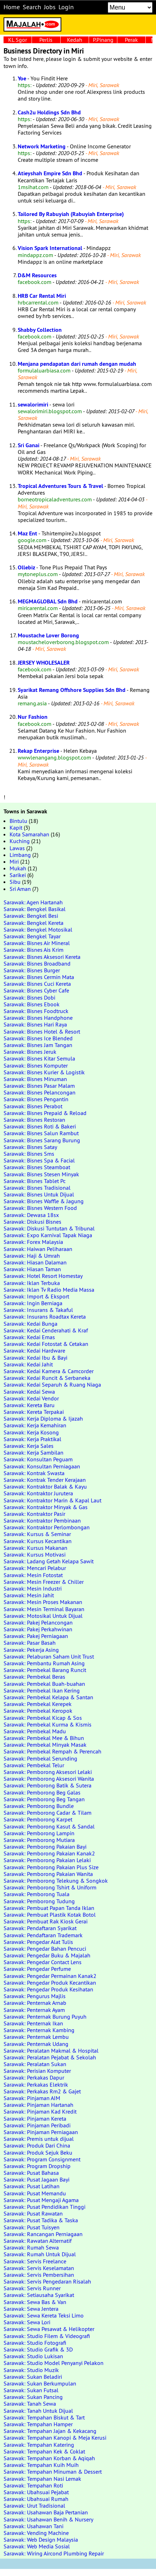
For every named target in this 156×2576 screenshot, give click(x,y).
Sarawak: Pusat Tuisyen (32, 2227)
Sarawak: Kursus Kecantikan (38, 1541)
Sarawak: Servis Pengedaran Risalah (47, 2281)
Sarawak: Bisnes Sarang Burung (42, 1140)
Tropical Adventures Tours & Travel (60, 486)
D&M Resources (37, 275)
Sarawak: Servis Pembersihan (39, 2274)
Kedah (74, 39)
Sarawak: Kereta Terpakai (34, 1411)
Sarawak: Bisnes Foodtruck (36, 1010)
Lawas (17, 848)
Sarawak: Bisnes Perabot (33, 1106)
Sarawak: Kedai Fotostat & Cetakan (46, 1343)
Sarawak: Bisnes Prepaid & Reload (45, 1112)
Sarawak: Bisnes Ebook (32, 1004)
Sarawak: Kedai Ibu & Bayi (35, 1357)
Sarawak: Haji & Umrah (32, 1255)
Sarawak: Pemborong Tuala (36, 1894)
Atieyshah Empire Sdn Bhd (50, 173)
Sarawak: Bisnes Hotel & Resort (42, 1031)
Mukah (18, 868)
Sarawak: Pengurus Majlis (35, 1996)
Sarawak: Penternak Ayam (34, 2009)
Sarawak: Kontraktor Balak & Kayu (45, 1486)
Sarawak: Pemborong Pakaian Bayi (45, 1846)
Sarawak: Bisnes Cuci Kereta (37, 983)
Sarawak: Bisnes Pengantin (36, 1099)
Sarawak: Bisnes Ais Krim (33, 949)
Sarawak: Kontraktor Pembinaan (42, 1520)
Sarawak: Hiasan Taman (32, 1269)
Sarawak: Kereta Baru (29, 1405)
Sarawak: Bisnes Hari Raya (35, 1024)
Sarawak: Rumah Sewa (31, 2247)
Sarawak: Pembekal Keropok (38, 1710)
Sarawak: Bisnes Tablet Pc (35, 1180)
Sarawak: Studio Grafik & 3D (38, 2349)
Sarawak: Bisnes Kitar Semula (39, 1058)
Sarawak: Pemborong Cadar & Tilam (47, 1812)
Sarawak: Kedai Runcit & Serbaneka (47, 1377)
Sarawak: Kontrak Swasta (34, 1473)
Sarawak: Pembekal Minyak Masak (45, 1744)
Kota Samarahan (29, 834)
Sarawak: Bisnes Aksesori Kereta (42, 956)
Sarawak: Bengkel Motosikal (38, 929)
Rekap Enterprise (38, 751)
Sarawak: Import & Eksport (36, 1296)
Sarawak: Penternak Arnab (35, 2002)
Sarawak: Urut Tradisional (34, 2505)
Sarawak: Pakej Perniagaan (36, 1635)
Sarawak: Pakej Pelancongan (38, 1622)
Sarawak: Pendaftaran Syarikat (40, 1928)
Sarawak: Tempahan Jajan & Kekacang (50, 2430)
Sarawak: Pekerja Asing (31, 1649)
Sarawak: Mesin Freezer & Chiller (44, 1581)
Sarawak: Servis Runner (32, 2288)
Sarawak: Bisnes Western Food (40, 1207)
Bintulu (18, 820)
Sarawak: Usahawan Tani (33, 2526)
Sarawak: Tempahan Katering (39, 2444)
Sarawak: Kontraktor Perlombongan (47, 1527)
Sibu (15, 881)
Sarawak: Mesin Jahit (29, 1595)
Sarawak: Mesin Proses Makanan (43, 1601)
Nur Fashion (33, 717)
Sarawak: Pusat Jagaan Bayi (36, 2179)
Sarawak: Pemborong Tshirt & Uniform (50, 1887)
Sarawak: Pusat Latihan (32, 2186)
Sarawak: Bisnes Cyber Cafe (36, 990)
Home (12, 7)
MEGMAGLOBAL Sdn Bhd (48, 601)
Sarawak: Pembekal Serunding (40, 1758)
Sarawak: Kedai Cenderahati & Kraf (46, 1330)
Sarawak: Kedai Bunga (30, 1323)
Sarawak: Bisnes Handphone (38, 1017)
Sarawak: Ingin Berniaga (33, 1303)
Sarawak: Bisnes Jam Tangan (38, 1044)
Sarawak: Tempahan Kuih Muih (41, 2464)
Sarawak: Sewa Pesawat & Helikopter (49, 2328)
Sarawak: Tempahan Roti (33, 2485)
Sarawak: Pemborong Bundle (39, 1805)
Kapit (16, 827)
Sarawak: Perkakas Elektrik (36, 2084)
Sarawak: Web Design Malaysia (41, 2539)
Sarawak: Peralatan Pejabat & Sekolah (50, 2057)
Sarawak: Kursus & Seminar (37, 1533)
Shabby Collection (40, 330)
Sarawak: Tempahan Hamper (38, 2424)
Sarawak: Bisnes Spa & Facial (39, 1160)
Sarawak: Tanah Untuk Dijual (38, 2410)
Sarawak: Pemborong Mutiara (39, 1839)
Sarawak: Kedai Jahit (28, 1364)
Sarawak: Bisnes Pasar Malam (39, 1085)
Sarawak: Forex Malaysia (33, 1241)
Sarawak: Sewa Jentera (31, 2308)
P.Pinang (103, 39)
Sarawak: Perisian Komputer (37, 2070)
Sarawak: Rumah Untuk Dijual (40, 2254)
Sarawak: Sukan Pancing (33, 2396)
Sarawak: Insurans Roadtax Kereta (45, 1316)
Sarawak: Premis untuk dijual (39, 2138)
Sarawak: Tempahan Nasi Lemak (42, 2478)
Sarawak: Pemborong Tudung (39, 1901)
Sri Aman (20, 888)
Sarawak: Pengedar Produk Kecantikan (50, 1982)
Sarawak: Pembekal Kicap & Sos (43, 1717)
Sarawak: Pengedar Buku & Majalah (47, 1955)
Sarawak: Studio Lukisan (33, 2356)
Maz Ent (27, 533)
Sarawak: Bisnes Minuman (35, 1078)
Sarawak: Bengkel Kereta (33, 922)
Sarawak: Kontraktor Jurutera (38, 1493)
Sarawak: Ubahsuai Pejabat (36, 2492)
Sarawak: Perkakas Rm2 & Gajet (42, 2091)
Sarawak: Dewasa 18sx (31, 1214)
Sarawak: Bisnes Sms (29, 1153)
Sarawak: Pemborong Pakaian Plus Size (51, 1867)
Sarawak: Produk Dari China (37, 2145)
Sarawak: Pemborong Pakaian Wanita (48, 1873)
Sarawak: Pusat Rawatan (33, 2213)
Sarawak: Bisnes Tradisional (37, 1187)
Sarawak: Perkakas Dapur (34, 2077)
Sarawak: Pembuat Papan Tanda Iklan (49, 1907)
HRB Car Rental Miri (42, 296)
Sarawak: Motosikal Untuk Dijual (43, 1615)
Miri (14, 861)
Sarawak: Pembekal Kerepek (38, 1703)
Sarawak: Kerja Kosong (31, 1432)
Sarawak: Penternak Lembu (36, 2036)
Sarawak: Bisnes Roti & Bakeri (40, 1126)
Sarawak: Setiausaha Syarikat (39, 2294)
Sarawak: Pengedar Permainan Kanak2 (50, 1975)
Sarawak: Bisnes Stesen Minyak (41, 1174)
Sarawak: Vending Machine (36, 2532)
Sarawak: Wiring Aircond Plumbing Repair (54, 2553)
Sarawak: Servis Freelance (35, 2261)
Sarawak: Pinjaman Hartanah (38, 2104)
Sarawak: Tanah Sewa (30, 2403)
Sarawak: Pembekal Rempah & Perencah (52, 1751)
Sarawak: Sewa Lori (27, 2322)
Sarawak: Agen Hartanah (33, 902)
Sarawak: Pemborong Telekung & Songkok (56, 1880)
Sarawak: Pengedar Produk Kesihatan (48, 1989)
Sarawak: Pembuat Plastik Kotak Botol (50, 1914)
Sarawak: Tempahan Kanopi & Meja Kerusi (55, 2437)
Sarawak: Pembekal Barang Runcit (45, 1669)
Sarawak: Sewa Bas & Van (35, 2301)
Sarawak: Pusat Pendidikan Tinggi (44, 2206)
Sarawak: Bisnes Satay (30, 1146)
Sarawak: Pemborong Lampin (39, 1833)
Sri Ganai (28, 445)
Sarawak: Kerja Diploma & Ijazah (43, 1418)
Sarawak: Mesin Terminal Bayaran (44, 1609)
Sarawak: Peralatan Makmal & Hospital (51, 2050)
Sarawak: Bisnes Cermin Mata (39, 976)
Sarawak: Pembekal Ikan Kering (42, 1690)
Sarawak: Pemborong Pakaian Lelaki (47, 1860)
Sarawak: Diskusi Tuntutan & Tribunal (49, 1228)
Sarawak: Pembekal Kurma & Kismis (47, 1724)
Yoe (22, 78)
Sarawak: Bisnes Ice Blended (38, 1038)
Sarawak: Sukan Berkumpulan (40, 2383)
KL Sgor (17, 39)
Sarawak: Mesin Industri (33, 1588)
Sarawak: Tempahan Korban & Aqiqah (49, 2458)
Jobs (50, 7)
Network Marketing (42, 146)
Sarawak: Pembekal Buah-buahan (44, 1683)
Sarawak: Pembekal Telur (34, 1765)
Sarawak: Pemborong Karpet (38, 1819)
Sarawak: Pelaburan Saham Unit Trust (49, 1656)
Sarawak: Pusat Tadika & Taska (41, 2220)
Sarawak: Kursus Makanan (35, 1547)
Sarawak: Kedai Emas (29, 1337)
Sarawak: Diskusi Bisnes (32, 1221)
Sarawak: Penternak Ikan (33, 2023)
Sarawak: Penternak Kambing (39, 2030)
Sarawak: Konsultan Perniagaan (42, 1466)
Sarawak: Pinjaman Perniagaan (41, 2132)
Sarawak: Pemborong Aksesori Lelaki (48, 1771)
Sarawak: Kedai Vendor (31, 1398)
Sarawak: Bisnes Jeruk (30, 1051)
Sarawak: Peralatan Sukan (35, 2064)
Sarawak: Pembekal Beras (34, 1676)
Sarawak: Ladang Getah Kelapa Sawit (49, 1561)
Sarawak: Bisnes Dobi (29, 997)
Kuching (20, 841)
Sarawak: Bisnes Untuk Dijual (39, 1194)
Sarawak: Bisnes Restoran (34, 1119)
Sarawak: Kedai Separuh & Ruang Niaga (52, 1384)
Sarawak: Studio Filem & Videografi (47, 2335)
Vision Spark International (50, 248)
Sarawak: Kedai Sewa (29, 1391)
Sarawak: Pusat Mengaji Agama (41, 2199)
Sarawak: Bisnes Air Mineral (37, 942)
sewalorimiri (33, 404)
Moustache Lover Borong (48, 635)
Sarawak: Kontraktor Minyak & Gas (46, 1507)
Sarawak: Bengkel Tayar (32, 936)
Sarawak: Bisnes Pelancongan (40, 1092)
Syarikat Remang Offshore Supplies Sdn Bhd (72, 690)
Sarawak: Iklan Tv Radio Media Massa (49, 1289)
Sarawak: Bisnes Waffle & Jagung (44, 1201)
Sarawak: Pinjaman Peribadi (37, 2125)
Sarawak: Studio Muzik (31, 2369)
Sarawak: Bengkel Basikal (35, 908)
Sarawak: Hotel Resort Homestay (43, 1275)
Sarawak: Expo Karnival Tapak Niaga (48, 1235)
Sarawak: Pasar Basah (30, 1642)
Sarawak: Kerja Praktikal (32, 1439)
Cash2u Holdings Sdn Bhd (49, 112)
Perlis (45, 39)
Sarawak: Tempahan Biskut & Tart (44, 2417)
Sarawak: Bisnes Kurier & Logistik (44, 1072)
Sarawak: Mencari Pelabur (35, 1567)
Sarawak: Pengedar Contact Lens (43, 1962)
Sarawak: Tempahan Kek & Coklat (44, 2451)
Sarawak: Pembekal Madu (35, 1731)
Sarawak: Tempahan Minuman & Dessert (53, 2471)
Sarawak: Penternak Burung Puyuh (45, 2016)
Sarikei (18, 874)
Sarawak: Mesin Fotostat (33, 1575)
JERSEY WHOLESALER (44, 662)
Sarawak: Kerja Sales (29, 1445)
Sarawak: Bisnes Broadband (37, 963)
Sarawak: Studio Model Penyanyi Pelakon (54, 2362)
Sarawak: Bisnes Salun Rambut (41, 1133)
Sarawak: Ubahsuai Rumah (36, 2498)
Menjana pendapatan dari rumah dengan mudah (77, 364)
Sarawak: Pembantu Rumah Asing (44, 1663)
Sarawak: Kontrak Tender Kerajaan (45, 1479)
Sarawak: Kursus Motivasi (35, 1554)
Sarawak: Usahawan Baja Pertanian (46, 2512)
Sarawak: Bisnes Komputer (36, 1065)
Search (32, 7)
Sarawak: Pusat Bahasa (31, 2172)
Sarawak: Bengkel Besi (31, 915)
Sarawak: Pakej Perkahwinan (38, 1629)
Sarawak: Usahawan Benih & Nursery (48, 2519)
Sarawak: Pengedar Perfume (37, 1968)
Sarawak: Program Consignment (42, 2159)
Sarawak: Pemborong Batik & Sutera (47, 1785)
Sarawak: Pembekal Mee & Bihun (44, 1737)
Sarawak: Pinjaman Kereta (35, 2118)
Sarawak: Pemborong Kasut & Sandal (49, 1826)
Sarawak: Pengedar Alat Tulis (38, 1941)
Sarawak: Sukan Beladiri (33, 2376)
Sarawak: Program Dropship (37, 2166)
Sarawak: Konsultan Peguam (38, 1459)
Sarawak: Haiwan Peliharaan (38, 1248)
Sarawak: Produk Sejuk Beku (38, 2152)
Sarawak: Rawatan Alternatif (38, 2240)
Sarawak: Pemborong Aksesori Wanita (49, 1778)
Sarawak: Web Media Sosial (37, 2546)
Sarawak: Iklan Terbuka (32, 1282)
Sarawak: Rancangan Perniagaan (43, 2233)
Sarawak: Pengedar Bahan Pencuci (45, 1948)
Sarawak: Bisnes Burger (32, 970)
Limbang (20, 854)
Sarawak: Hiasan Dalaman (35, 1262)
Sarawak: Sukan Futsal (31, 2390)
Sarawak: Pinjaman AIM (32, 2098)
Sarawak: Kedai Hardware (34, 1350)
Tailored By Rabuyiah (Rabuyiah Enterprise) (71, 214)
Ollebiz (26, 567)
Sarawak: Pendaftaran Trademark (43, 1935)
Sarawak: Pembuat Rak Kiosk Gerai (46, 1921)
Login (66, 7)
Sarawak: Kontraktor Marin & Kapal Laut (52, 1500)
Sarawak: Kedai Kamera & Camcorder (49, 1371)
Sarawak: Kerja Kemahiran (35, 1425)
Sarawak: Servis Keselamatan (39, 2267)
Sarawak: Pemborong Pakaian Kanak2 (49, 1853)
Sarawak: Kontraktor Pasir (34, 1513)
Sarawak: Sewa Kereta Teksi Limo (44, 2315)
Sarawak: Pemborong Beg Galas (42, 1792)
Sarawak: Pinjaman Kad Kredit (40, 2111)
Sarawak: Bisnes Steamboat (37, 1167)
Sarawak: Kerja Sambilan (33, 1452)
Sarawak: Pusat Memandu (35, 2193)
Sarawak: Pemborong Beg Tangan (44, 1799)
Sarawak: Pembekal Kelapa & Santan (48, 1697)
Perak (131, 39)
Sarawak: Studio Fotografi (35, 2342)
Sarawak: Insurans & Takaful (38, 1309)
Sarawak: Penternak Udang (36, 2043)
